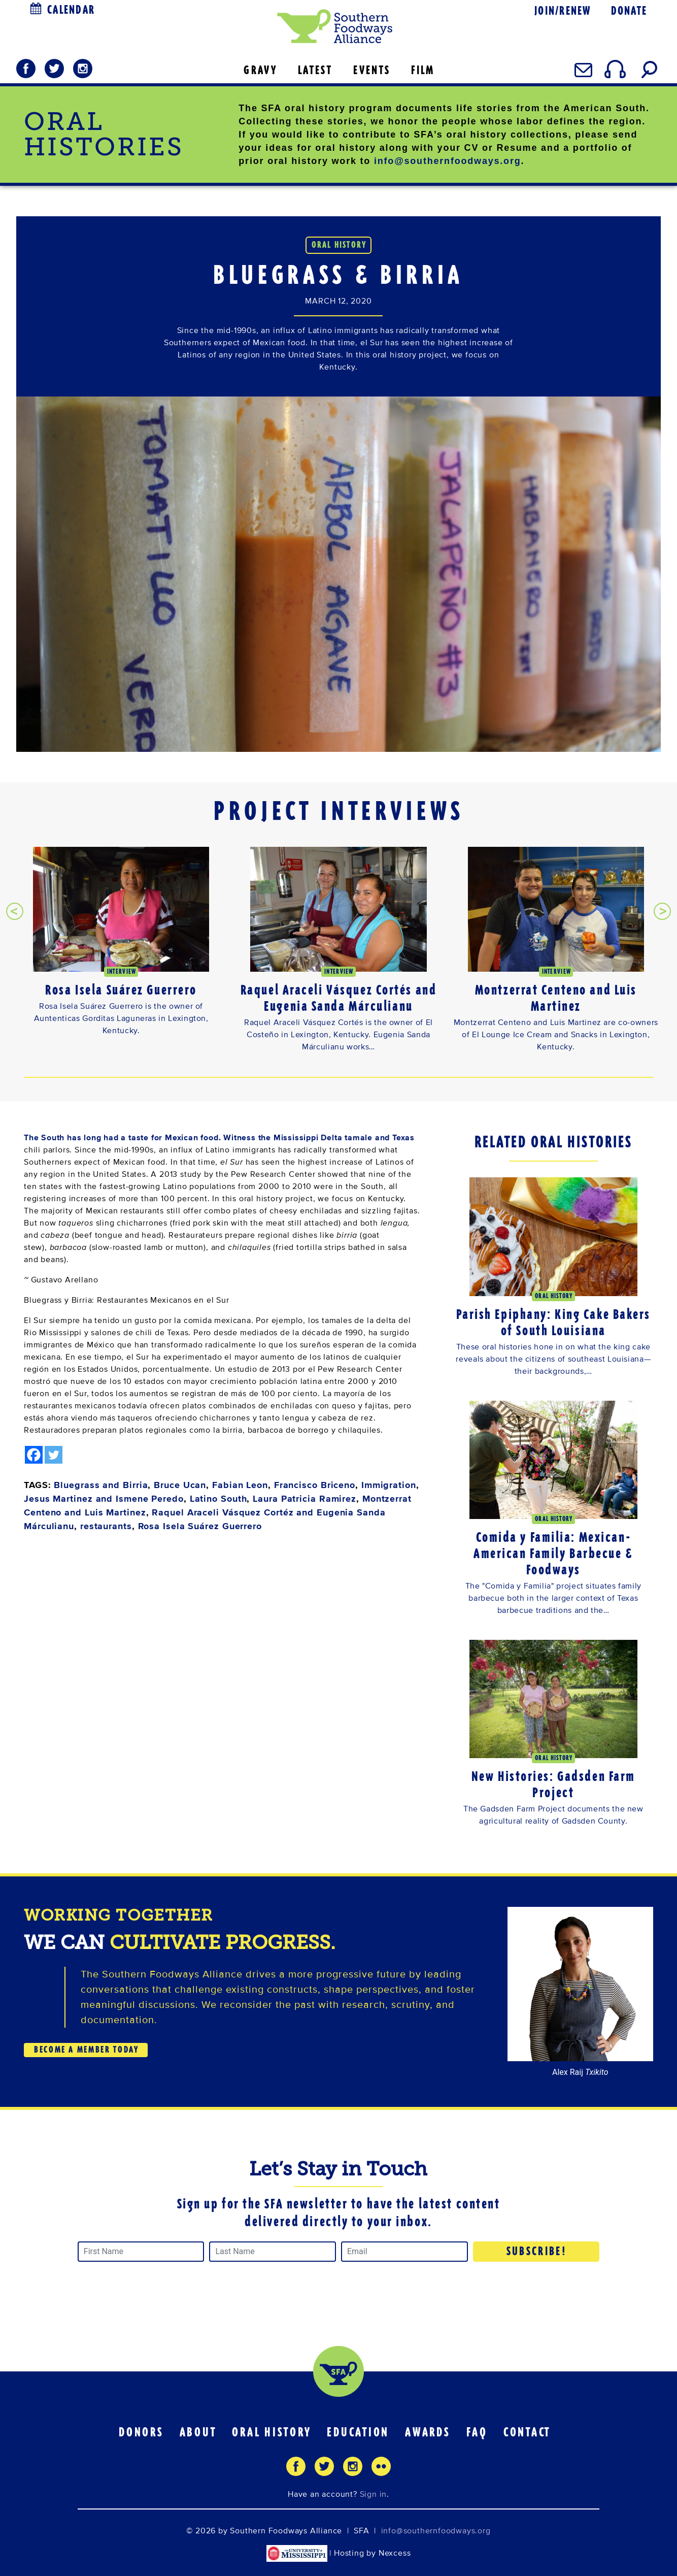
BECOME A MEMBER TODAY (86, 2049)
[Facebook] (34, 1455)
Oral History (271, 2432)
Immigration (388, 1485)
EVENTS (371, 70)
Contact (527, 2432)
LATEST (315, 70)
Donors (141, 2432)
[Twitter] (53, 1455)
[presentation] (14, 911)
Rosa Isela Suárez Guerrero (200, 1526)
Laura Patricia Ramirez (304, 1498)
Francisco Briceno (314, 1485)
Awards (428, 2432)
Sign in (373, 2494)
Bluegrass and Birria (101, 1485)
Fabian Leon (240, 1485)
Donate (629, 11)
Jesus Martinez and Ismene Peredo (104, 1498)
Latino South (218, 1498)
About (198, 2432)
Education (358, 2432)
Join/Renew (562, 11)
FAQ (477, 2432)
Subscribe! (536, 2251)
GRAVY (260, 70)
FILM (422, 70)
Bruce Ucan (180, 1485)
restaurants (106, 1526)
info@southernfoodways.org (447, 161)
